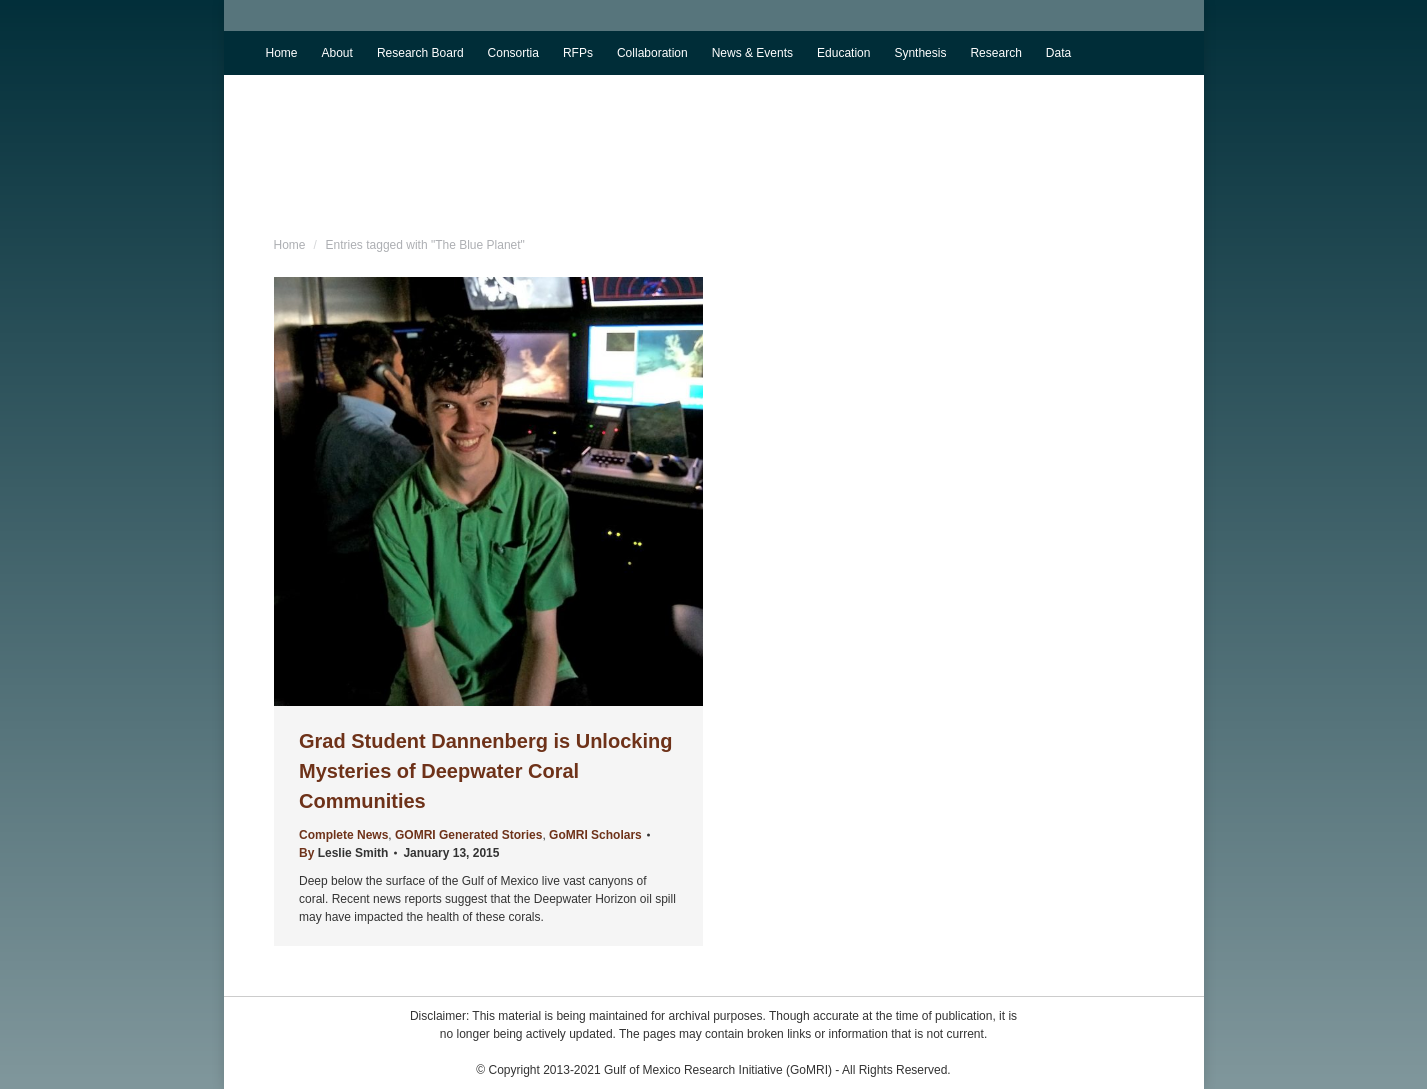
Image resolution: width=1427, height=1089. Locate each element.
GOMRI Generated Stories (468, 835)
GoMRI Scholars (595, 835)
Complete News (343, 835)
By (343, 853)
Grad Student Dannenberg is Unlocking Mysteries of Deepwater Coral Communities (485, 771)
